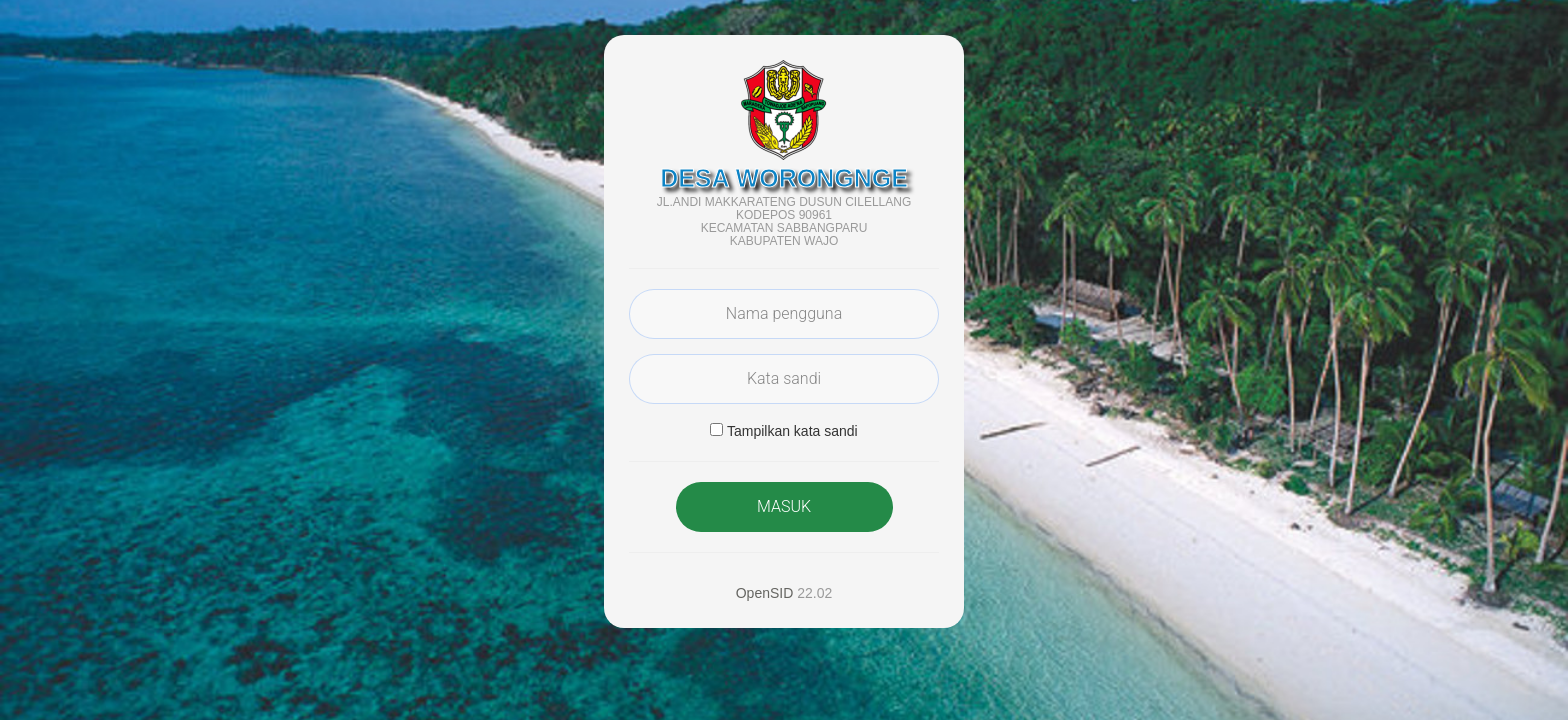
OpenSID (765, 593)
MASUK (784, 506)
